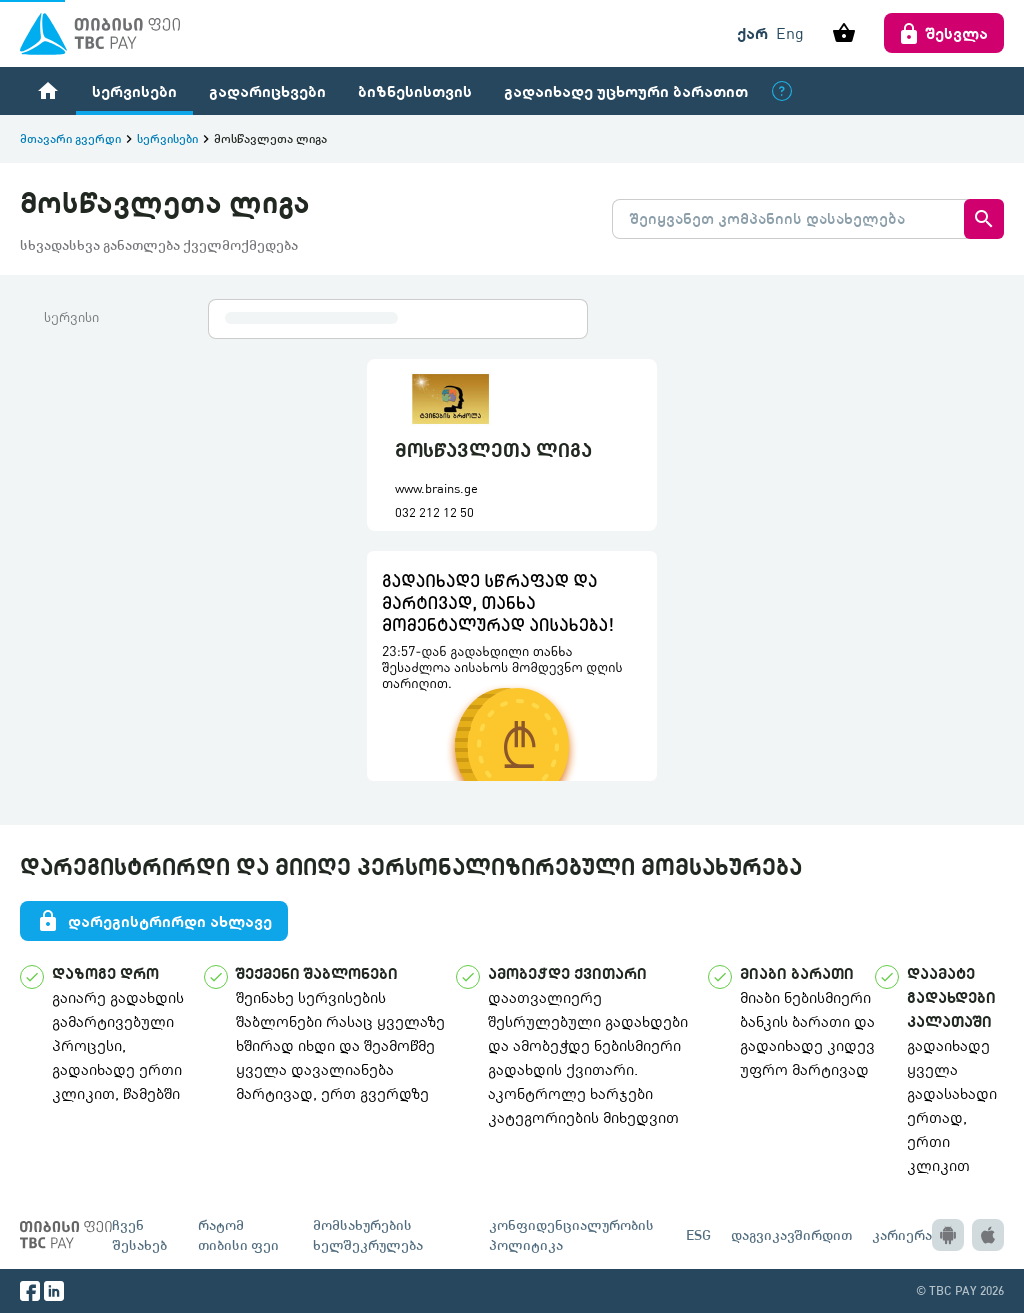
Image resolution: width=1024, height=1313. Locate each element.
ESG (698, 1234)
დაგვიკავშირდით (791, 1234)
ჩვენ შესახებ (139, 1234)
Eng (790, 33)
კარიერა (902, 1234)
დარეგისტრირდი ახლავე (154, 921)
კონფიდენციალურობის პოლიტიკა (571, 1234)
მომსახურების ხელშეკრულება (368, 1234)
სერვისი (71, 317)
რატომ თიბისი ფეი (238, 1234)
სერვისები (134, 90)
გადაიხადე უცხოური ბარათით (626, 90)
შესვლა (944, 33)
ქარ (752, 32)
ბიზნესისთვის (415, 90)
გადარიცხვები (267, 90)
